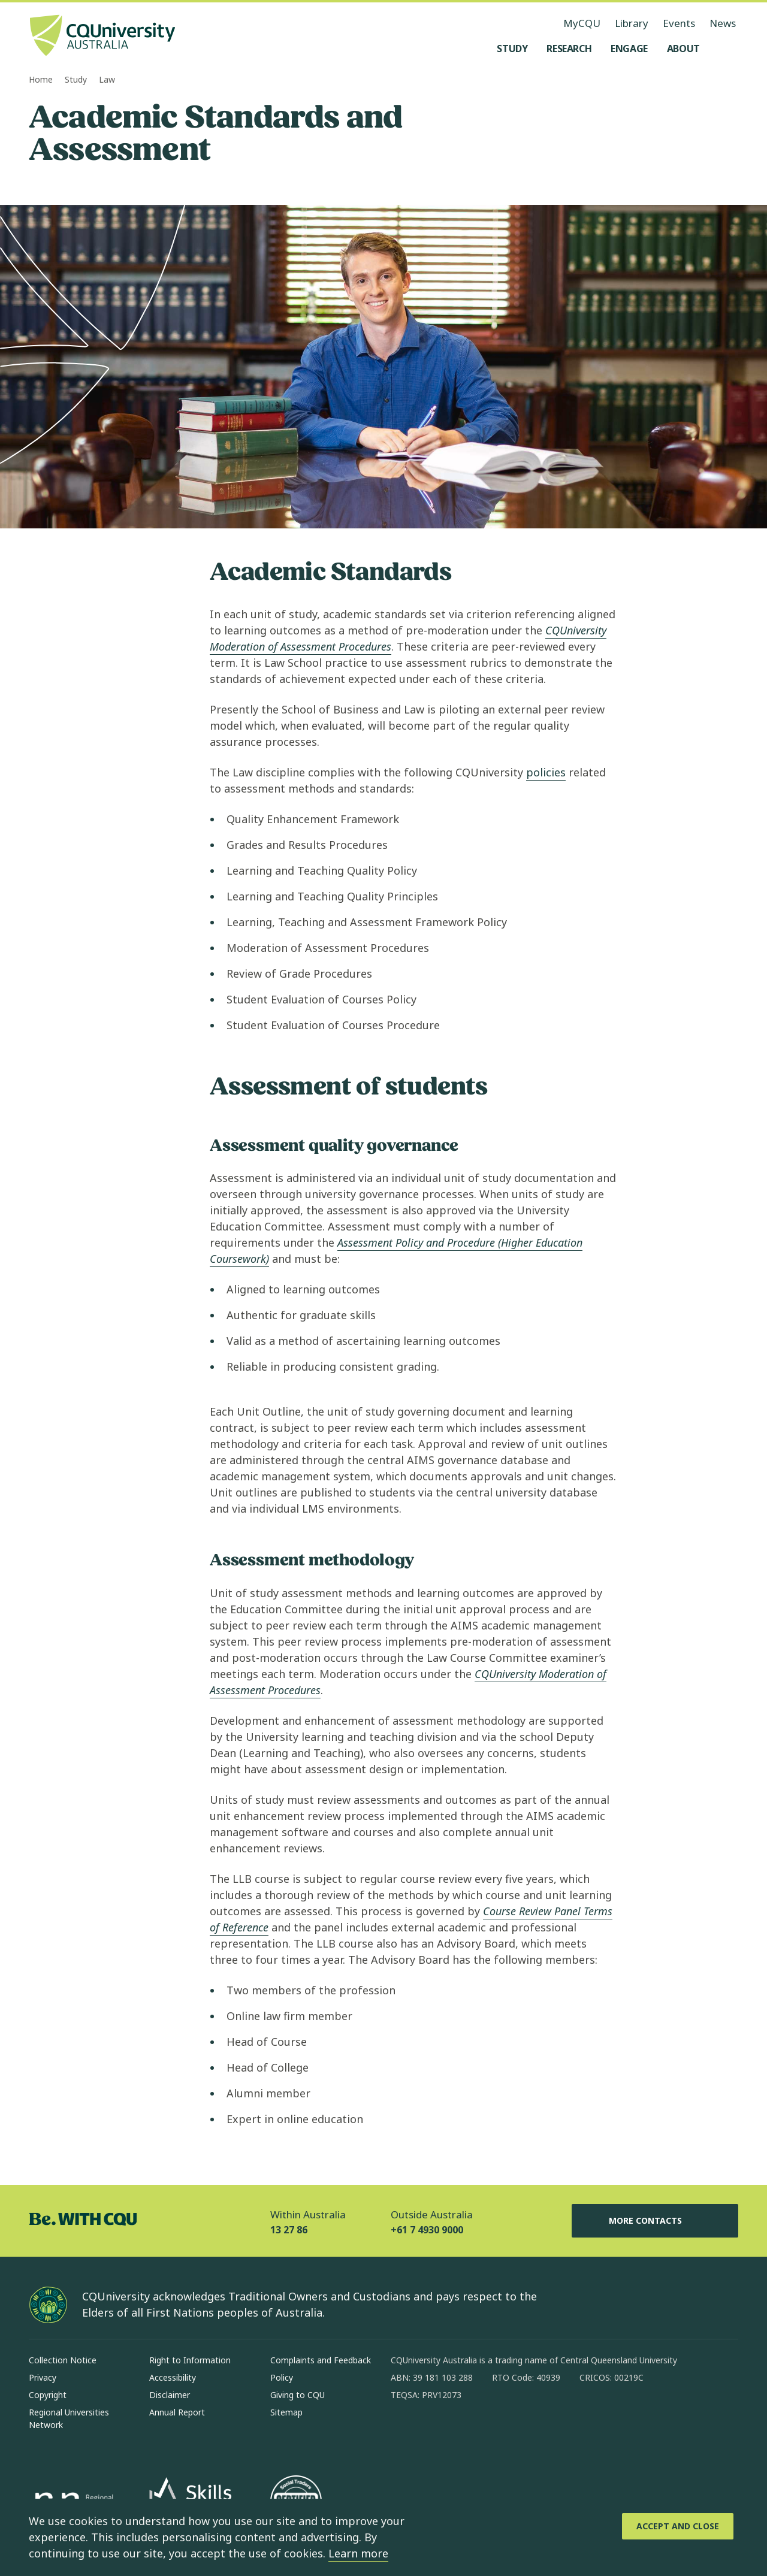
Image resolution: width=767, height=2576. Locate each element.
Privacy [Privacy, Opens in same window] (42, 2377)
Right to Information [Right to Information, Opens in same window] (190, 2360)
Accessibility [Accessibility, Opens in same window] (172, 2377)
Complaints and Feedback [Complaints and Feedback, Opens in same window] (320, 2360)
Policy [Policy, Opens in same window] (281, 2377)
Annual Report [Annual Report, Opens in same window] (177, 2412)
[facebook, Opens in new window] (404, 2433)
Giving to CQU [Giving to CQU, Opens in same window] (297, 2394)
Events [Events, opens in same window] (679, 23)
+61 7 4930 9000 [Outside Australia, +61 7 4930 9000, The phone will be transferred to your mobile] (427, 2229)
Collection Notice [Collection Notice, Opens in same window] (62, 2360)
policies (546, 772)
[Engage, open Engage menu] (629, 48)
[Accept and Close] (677, 2526)
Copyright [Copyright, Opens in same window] (48, 2394)
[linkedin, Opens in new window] (466, 2433)
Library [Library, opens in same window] (631, 23)
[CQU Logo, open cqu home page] (102, 36)
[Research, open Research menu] (569, 48)
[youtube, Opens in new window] (528, 2433)
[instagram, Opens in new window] (435, 2433)
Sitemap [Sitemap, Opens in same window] (286, 2412)
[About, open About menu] (683, 48)
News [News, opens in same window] (722, 23)
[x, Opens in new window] (497, 2433)
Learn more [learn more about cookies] (358, 2553)
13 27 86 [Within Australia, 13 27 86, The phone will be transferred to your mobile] (288, 2229)
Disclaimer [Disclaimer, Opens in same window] (169, 2394)
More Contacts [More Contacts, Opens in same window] (655, 2221)
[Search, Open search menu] (726, 48)
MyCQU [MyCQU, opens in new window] (581, 23)
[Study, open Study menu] (512, 48)
